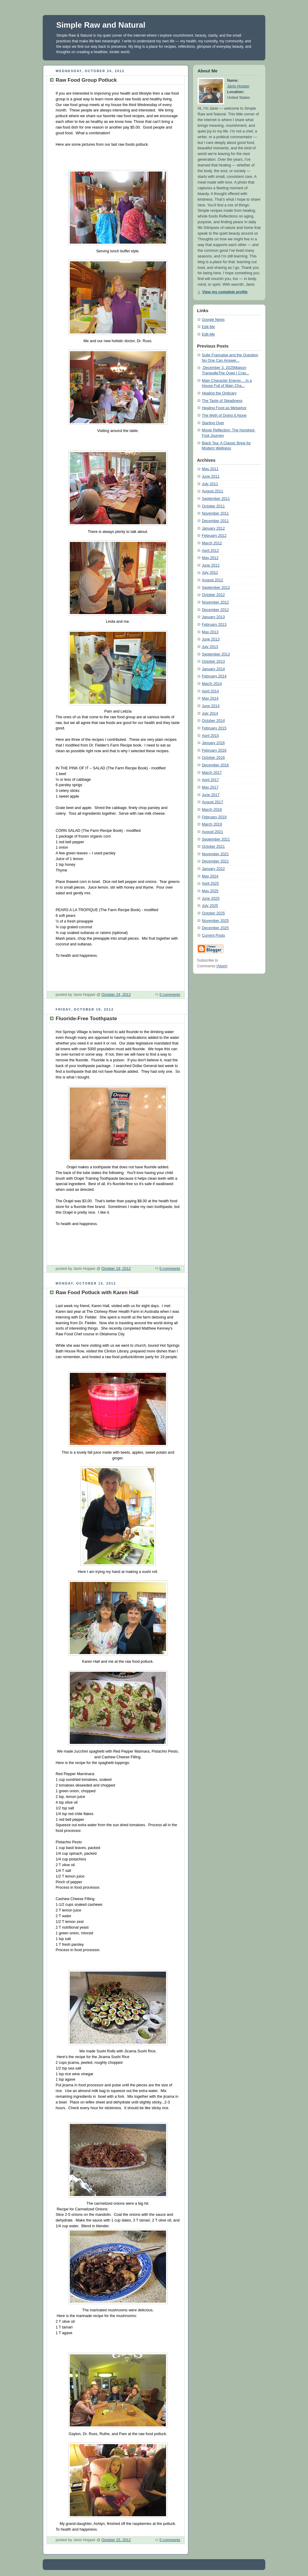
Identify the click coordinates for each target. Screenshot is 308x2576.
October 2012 (213, 595)
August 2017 (212, 802)
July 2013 (210, 647)
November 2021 (215, 854)
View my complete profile (225, 292)
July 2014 (210, 713)
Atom (221, 966)
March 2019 (212, 824)
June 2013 (211, 639)
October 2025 (213, 913)
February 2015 (214, 728)
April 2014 (210, 691)
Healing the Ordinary (219, 393)
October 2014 (213, 721)
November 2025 (215, 921)
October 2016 (213, 758)
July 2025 (210, 906)
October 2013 (213, 661)
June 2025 (211, 898)
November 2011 (215, 513)
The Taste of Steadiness (222, 401)
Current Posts (213, 935)
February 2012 (214, 536)
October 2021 (213, 846)
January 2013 (213, 617)
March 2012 (212, 543)
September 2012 (216, 587)
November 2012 (215, 602)
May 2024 (210, 876)
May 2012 (210, 558)
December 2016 (215, 765)
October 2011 (213, 506)
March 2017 (212, 773)
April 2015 (210, 736)
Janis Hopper (238, 86)
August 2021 (212, 832)
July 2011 (210, 484)
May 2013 (210, 632)
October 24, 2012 (116, 995)
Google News (213, 320)
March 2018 (212, 809)
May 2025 (210, 891)
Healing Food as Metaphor (224, 408)
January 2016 (213, 743)
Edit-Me (208, 327)
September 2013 (216, 654)
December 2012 (215, 610)
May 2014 (210, 698)
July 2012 (210, 572)
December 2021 (215, 861)
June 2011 (211, 476)
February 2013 (214, 624)
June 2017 (211, 795)
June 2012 (211, 565)
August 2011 (212, 491)
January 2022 (213, 869)
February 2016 (214, 750)
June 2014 (211, 706)
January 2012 (213, 528)
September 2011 (216, 499)
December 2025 (215, 928)
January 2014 (213, 669)
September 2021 (216, 839)
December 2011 (215, 521)
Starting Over (213, 423)
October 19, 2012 (116, 1269)
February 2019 (214, 817)
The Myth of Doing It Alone (224, 415)
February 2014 (214, 676)
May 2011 (210, 469)
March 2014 (212, 684)
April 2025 (210, 883)
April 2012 (210, 551)
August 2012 (212, 580)
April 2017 (210, 780)
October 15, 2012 (116, 2540)
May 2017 (210, 787)
